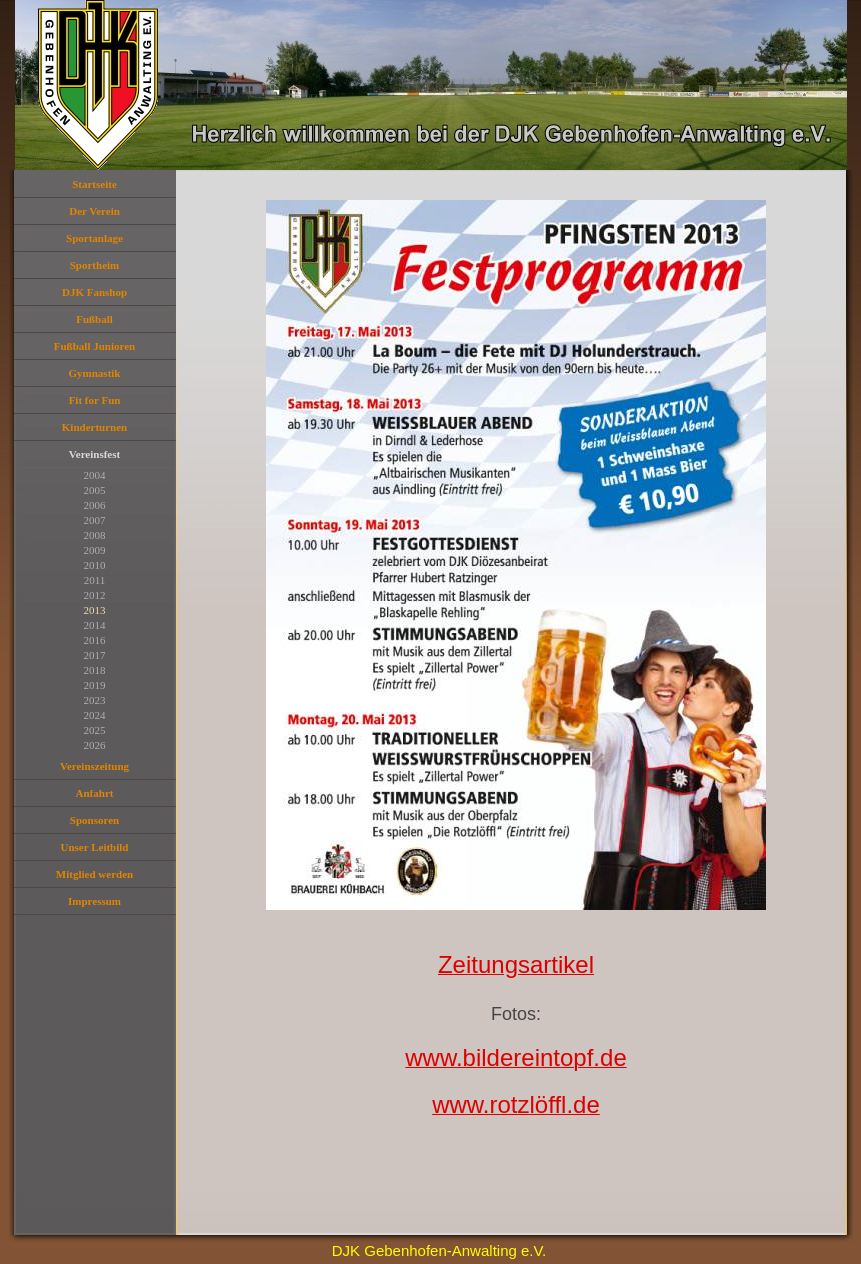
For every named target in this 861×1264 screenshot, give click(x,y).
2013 (95, 610)
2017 (95, 655)
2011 (95, 580)
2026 (95, 745)
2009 (95, 550)
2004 (95, 475)
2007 (95, 520)
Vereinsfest (94, 454)
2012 (95, 595)
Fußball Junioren (94, 346)
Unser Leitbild (95, 847)
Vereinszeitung (94, 766)
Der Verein (94, 211)
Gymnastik (95, 373)
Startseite (94, 184)
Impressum (94, 901)
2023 (95, 700)
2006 (95, 505)
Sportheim (95, 265)
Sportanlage (94, 238)
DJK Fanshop (94, 292)
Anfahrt (95, 793)
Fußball (94, 319)
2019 (95, 685)
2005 (95, 490)
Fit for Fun (95, 400)
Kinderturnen (94, 427)
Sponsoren (94, 820)
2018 (95, 670)
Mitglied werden (94, 874)
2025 (95, 730)
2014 (95, 625)
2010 (95, 565)
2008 (95, 535)
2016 (95, 640)
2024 (95, 715)
